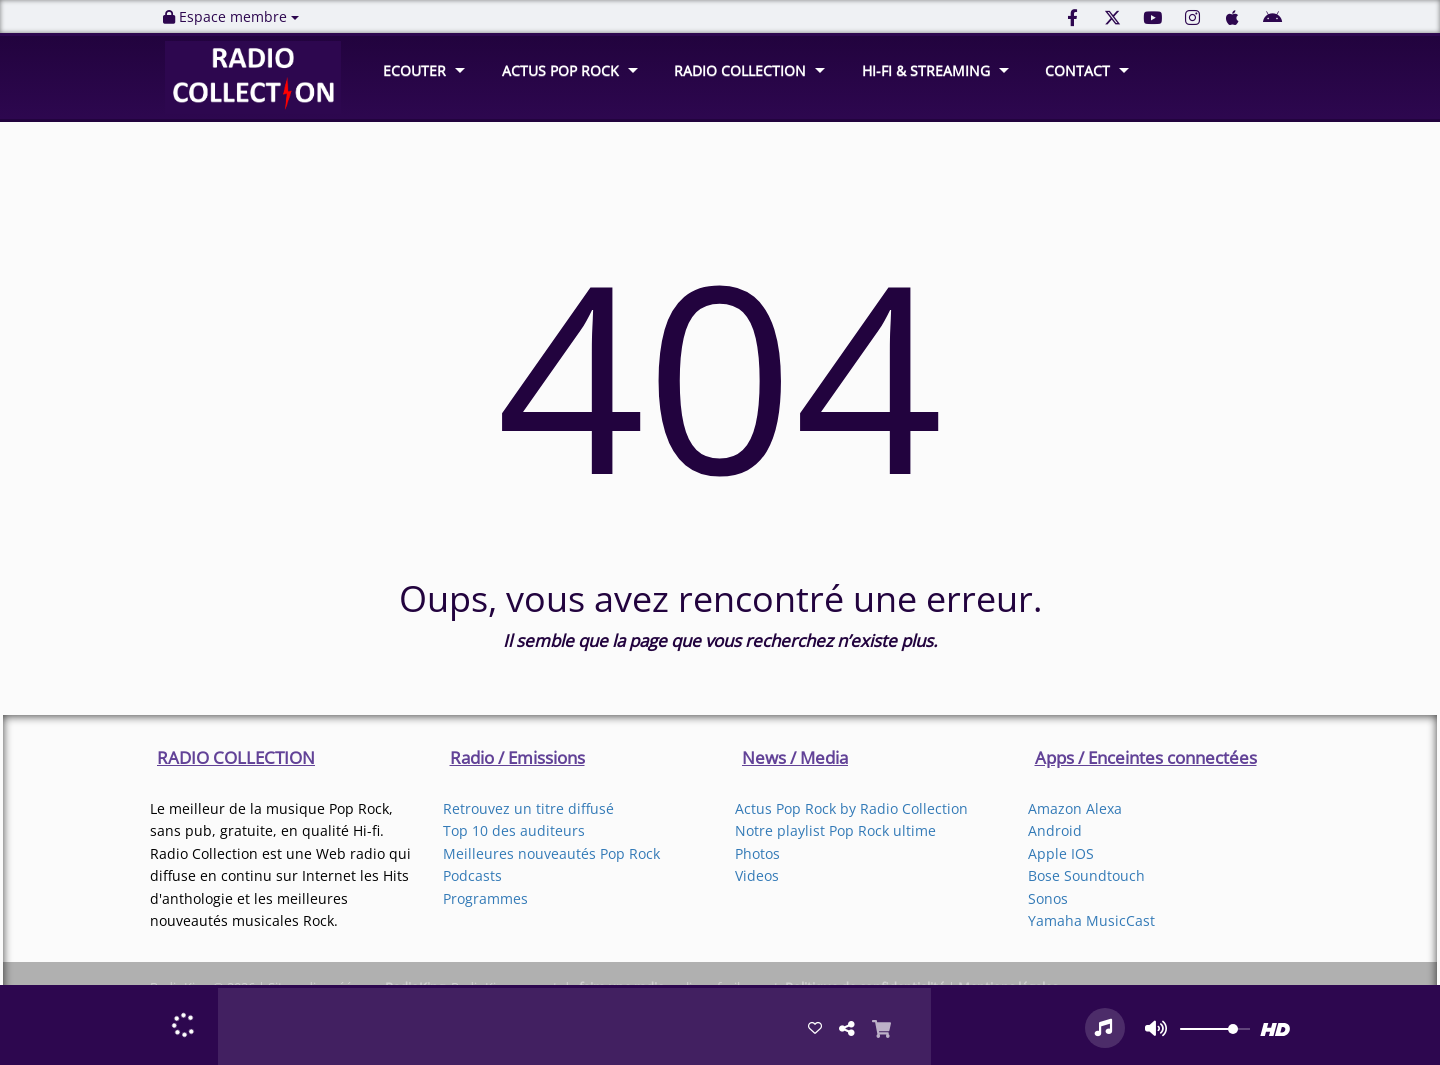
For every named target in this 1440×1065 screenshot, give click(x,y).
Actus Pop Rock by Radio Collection (851, 808)
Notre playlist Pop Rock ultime (835, 830)
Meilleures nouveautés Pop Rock (551, 853)
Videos (757, 875)
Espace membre (231, 16)
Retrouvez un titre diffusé (528, 808)
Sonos (1048, 898)
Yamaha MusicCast (1091, 920)
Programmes (485, 898)
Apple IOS (1061, 853)
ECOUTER (414, 70)
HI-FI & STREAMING (926, 70)
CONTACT (1077, 70)
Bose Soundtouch (1086, 875)
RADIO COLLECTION (740, 70)
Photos (757, 853)
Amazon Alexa (1075, 808)
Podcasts (472, 875)
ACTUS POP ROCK (560, 70)
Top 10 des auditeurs (514, 830)
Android (1055, 830)
